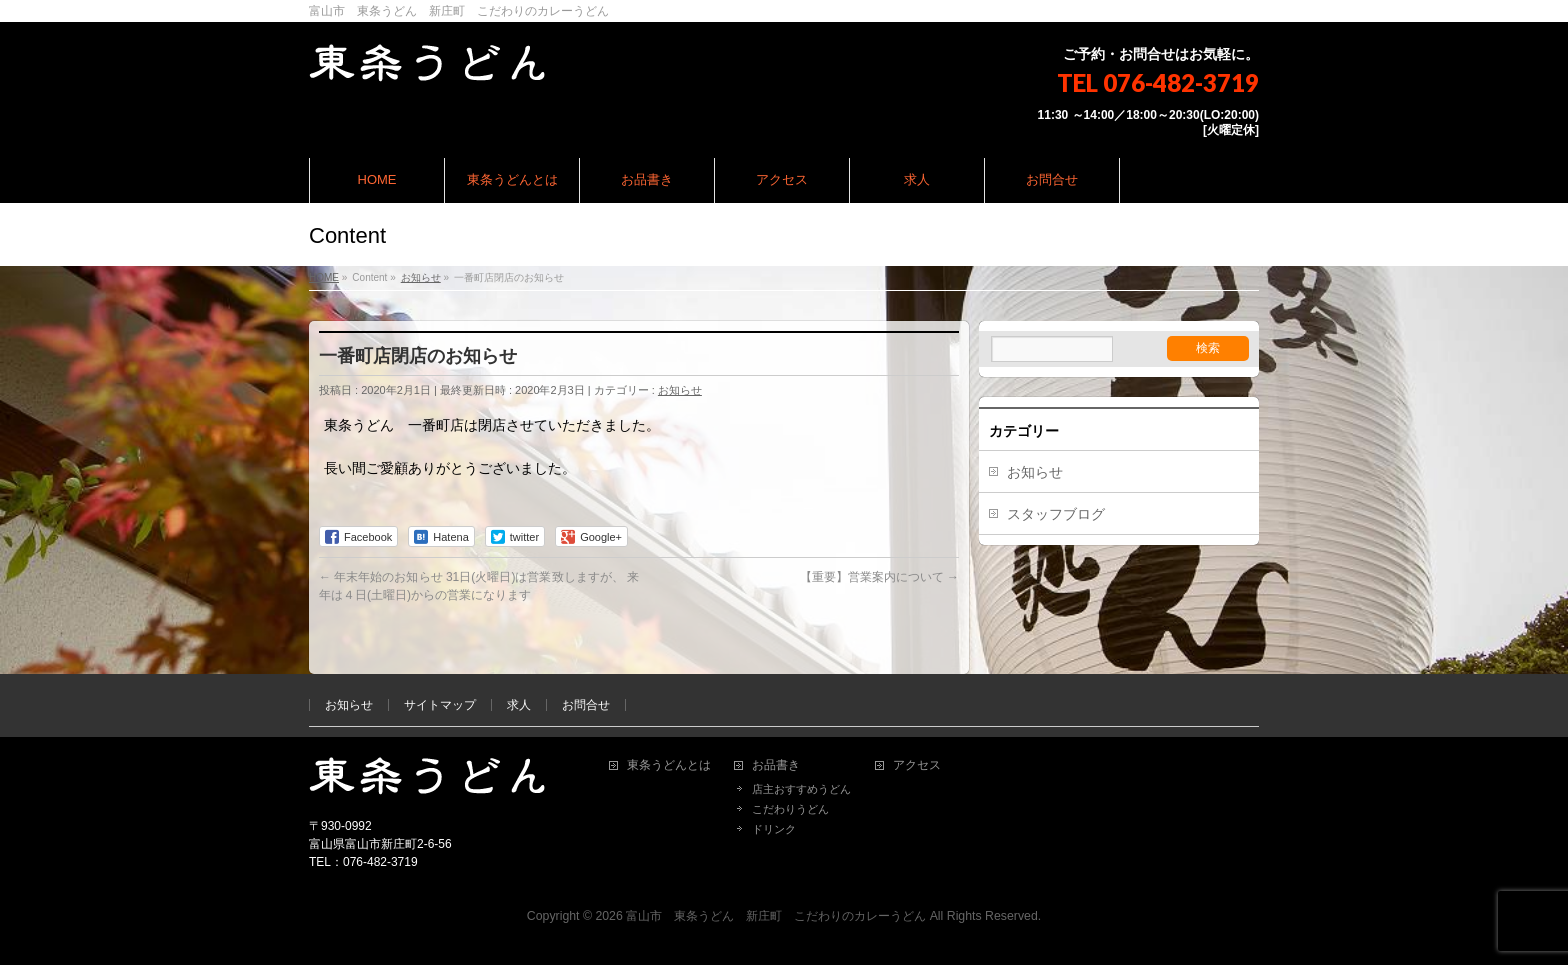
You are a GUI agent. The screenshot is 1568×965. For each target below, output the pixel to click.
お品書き (776, 765)
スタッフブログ (1056, 514)
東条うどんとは (669, 765)
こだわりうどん (790, 809)
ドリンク (774, 829)
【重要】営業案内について (879, 577)
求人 (519, 705)
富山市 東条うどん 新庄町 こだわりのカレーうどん (776, 916)
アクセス (917, 765)
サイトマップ (440, 705)
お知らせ (680, 390)
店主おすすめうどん (801, 789)
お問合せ (586, 705)
